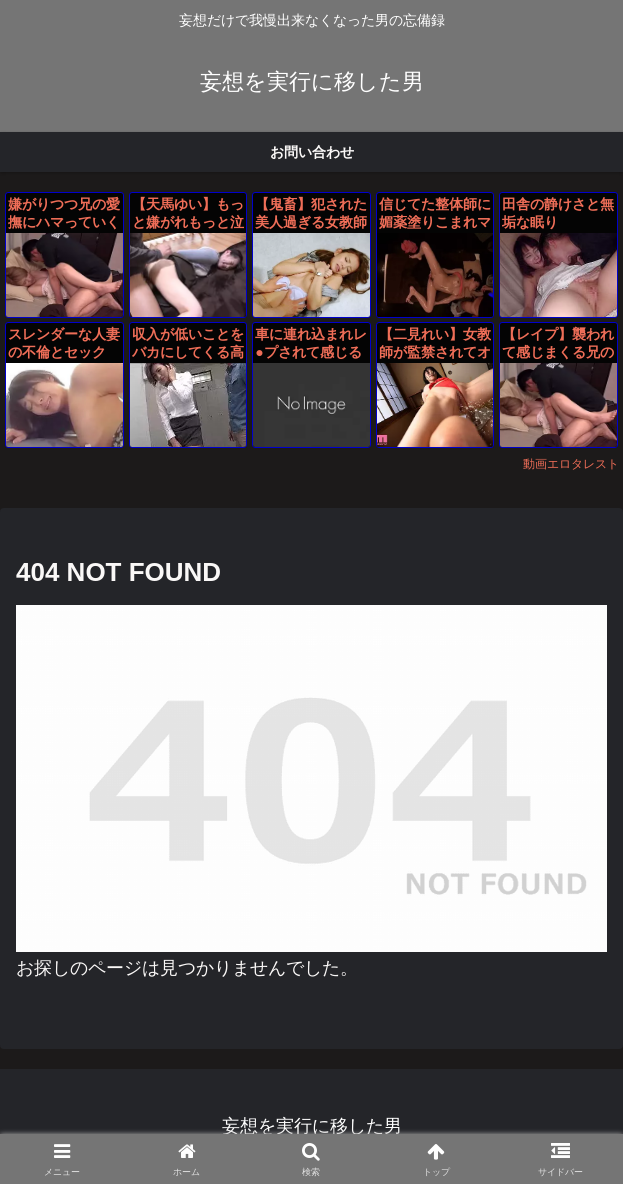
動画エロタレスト (571, 464)
